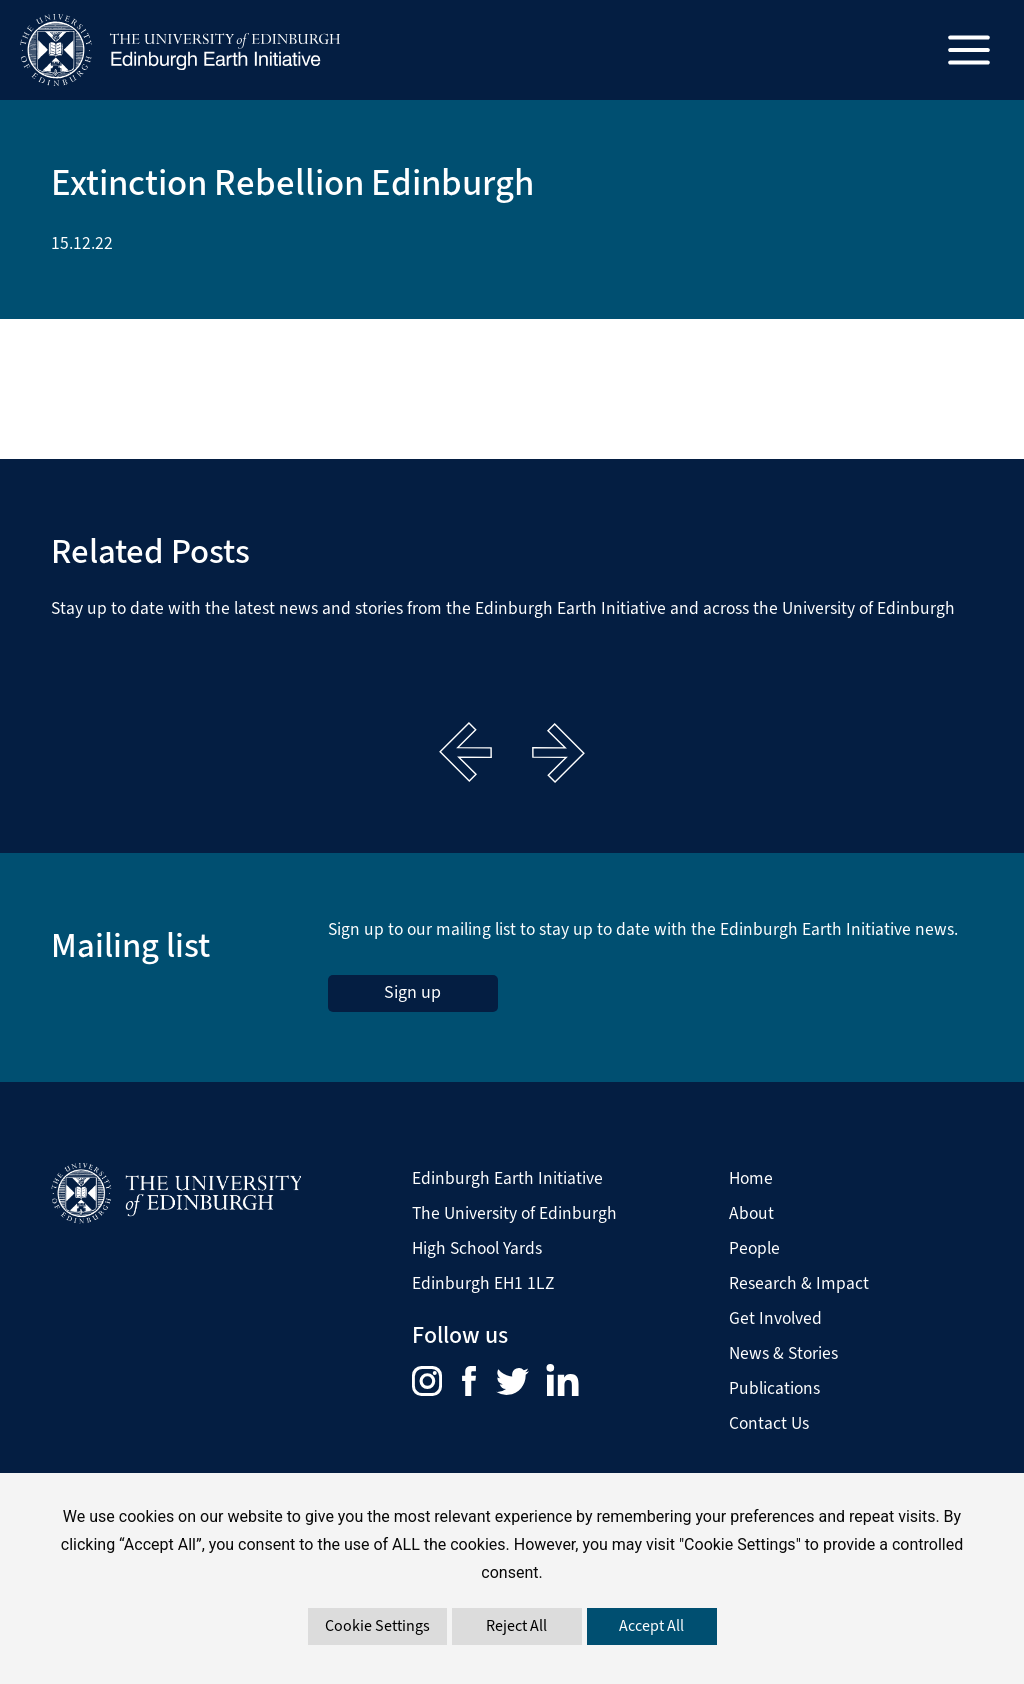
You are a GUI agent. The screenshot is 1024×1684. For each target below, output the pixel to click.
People (754, 1248)
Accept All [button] (651, 1625)
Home (751, 1178)
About (751, 1213)
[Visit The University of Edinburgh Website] (176, 1193)
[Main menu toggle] (969, 50)
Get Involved (775, 1318)
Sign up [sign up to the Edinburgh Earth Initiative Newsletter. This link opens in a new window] (412, 992)
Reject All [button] (516, 1625)
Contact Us (769, 1423)
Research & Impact (799, 1283)
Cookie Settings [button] (377, 1625)
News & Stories (783, 1353)
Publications (774, 1388)
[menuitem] (437, 1379)
